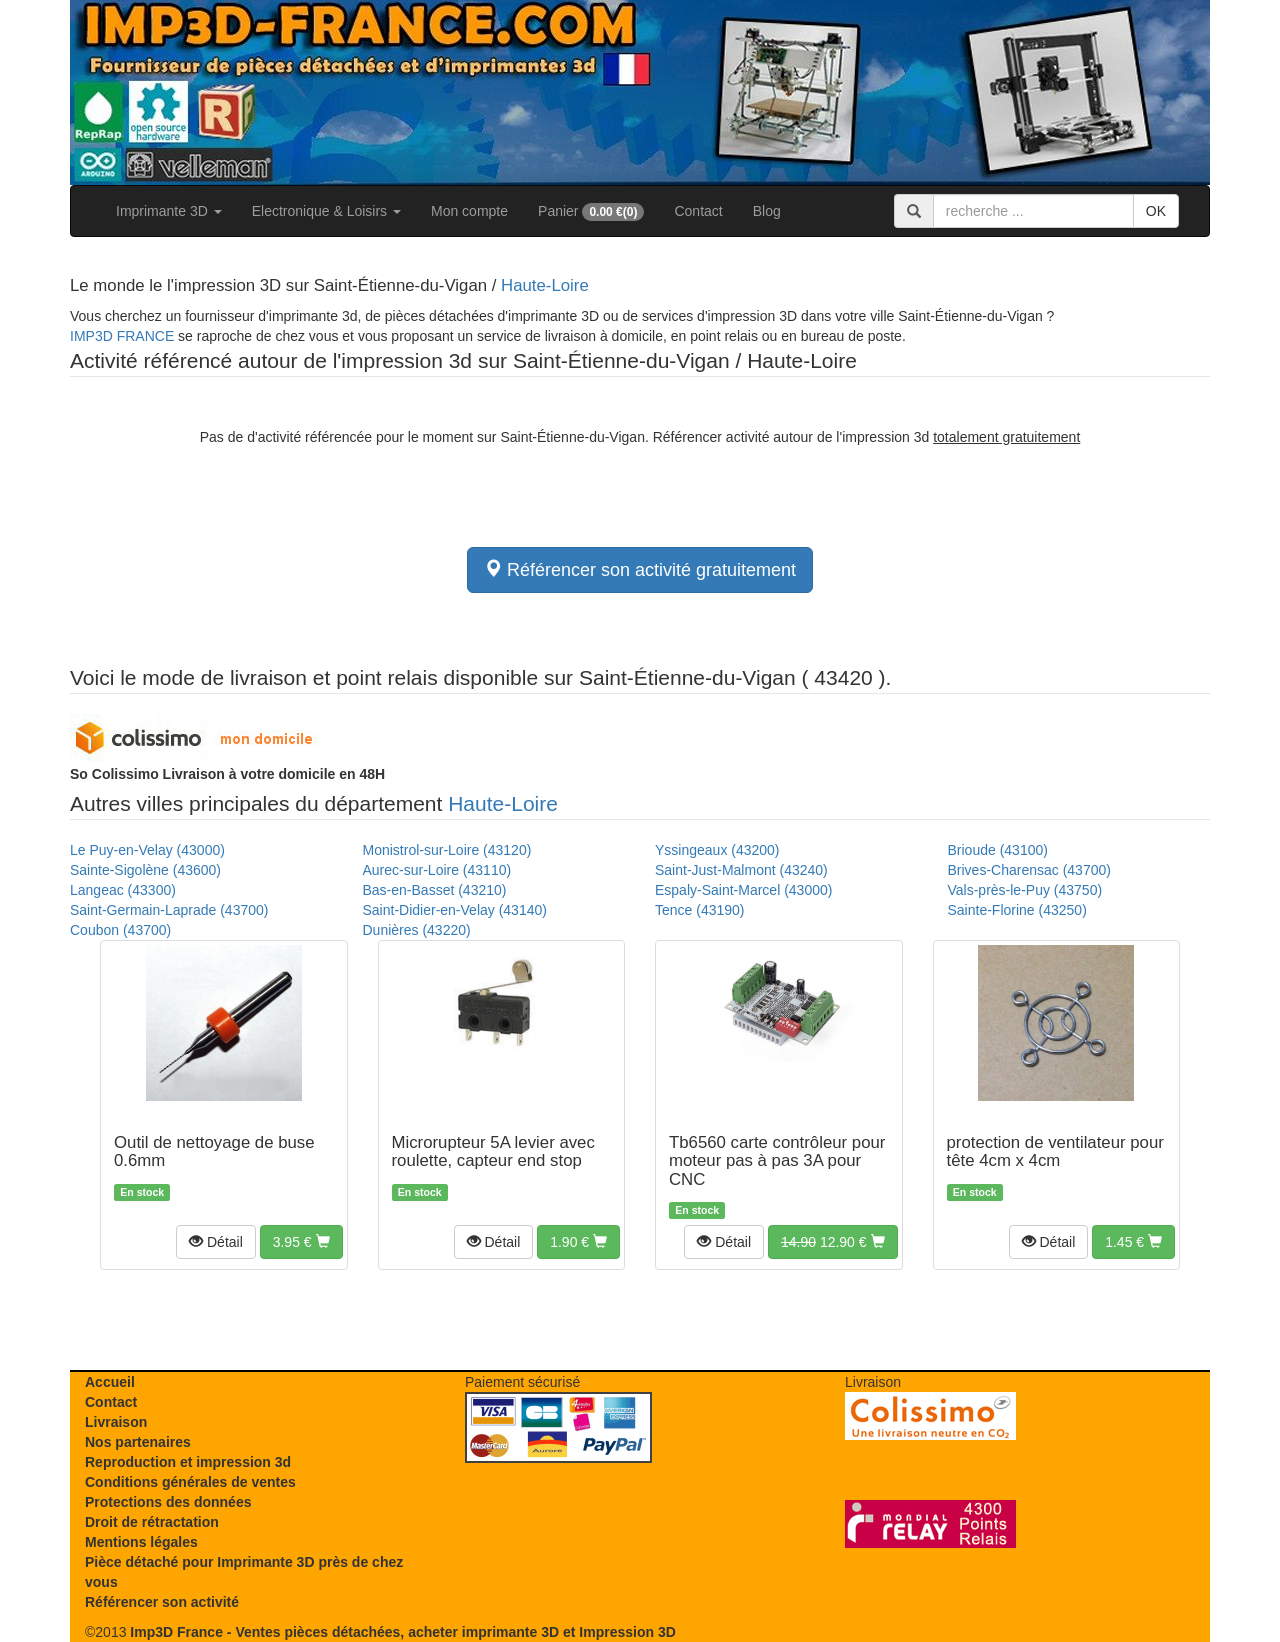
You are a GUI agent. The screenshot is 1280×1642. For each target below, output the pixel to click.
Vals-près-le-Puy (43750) (1025, 890)
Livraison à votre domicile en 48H (227, 774)
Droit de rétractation (152, 1522)
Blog (767, 211)
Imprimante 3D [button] (169, 211)
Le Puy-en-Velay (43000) (147, 850)
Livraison (116, 1422)
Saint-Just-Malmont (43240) (741, 870)
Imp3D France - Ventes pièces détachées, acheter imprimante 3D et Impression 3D (402, 1632)
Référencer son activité (162, 1602)
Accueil (110, 1382)
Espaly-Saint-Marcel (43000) (743, 890)
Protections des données (168, 1502)
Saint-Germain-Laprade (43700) (169, 910)
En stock (142, 1192)
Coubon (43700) (120, 930)
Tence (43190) (700, 910)
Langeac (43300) (123, 890)
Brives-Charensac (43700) (1029, 870)
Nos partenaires (138, 1442)
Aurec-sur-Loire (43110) (437, 870)
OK (1156, 211)
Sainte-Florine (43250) (1017, 910)
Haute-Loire (545, 285)
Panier (591, 212)
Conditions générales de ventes (190, 1482)
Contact (698, 211)
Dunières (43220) (417, 930)
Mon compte (469, 211)
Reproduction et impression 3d (188, 1462)
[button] (216, 1242)
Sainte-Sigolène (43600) (145, 870)
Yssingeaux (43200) (717, 850)
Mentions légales (141, 1542)
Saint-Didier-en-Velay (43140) (455, 910)
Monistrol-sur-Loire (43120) (447, 850)
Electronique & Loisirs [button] (326, 211)
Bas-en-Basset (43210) (435, 890)
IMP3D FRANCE (122, 336)
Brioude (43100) (998, 850)
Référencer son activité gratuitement (640, 569)
